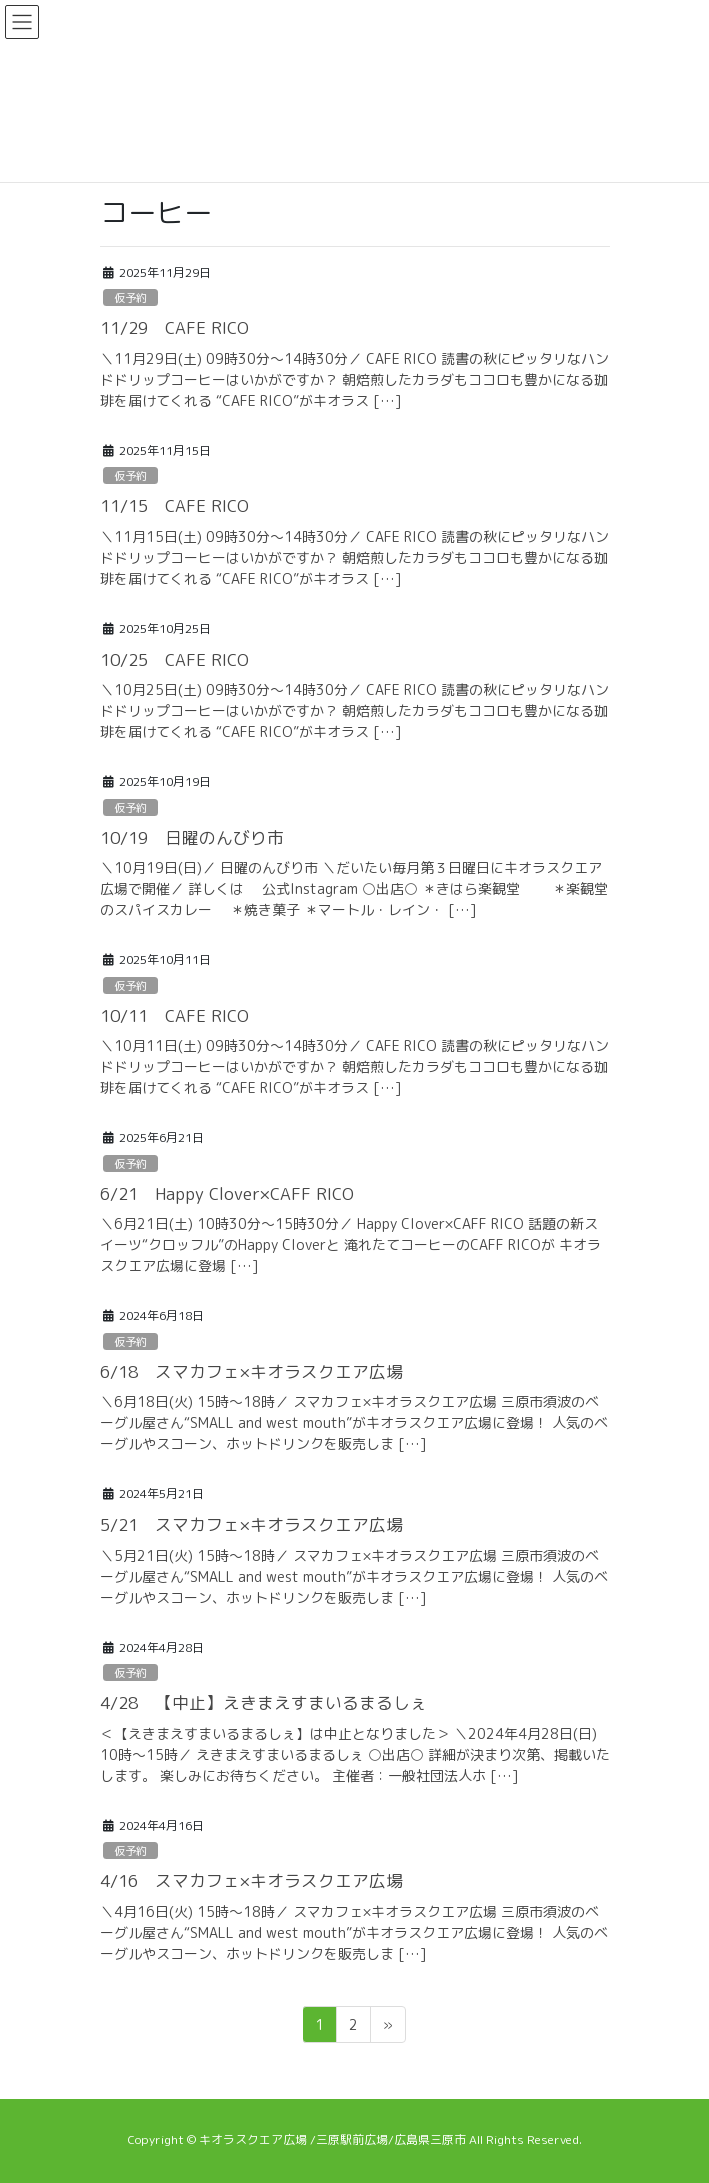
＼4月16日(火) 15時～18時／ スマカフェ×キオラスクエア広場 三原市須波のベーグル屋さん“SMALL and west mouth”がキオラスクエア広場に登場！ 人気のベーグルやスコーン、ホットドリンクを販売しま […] (354, 1932)
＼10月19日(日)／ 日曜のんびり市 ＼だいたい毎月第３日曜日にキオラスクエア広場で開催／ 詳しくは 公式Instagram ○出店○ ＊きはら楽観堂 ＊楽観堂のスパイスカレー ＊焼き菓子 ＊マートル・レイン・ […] (354, 888)
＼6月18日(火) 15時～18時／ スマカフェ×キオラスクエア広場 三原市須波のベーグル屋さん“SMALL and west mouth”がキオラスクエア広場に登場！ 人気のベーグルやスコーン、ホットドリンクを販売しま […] (354, 1422)
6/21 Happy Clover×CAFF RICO (227, 1193)
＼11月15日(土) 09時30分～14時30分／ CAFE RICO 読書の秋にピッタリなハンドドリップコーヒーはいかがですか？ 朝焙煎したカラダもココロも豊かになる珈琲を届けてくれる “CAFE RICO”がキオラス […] (354, 557)
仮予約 (130, 298)
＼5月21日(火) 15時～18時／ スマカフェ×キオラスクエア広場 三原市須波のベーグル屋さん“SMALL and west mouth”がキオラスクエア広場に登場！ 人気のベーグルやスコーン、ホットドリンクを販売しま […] (354, 1576)
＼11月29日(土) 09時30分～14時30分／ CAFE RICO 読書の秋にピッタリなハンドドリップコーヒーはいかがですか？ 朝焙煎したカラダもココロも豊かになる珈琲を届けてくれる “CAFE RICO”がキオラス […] (354, 379)
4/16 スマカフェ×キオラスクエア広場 (251, 1880)
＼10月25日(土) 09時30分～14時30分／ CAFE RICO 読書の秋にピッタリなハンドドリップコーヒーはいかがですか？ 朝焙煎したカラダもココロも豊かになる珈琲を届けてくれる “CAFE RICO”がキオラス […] (354, 710)
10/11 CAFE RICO (174, 1015)
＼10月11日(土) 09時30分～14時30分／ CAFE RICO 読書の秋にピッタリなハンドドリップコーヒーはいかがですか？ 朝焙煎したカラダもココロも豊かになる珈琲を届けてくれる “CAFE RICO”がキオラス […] (354, 1066)
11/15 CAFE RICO (174, 505)
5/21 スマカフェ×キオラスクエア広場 (251, 1524)
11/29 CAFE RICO (174, 327)
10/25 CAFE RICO (174, 659)
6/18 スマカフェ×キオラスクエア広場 (251, 1371)
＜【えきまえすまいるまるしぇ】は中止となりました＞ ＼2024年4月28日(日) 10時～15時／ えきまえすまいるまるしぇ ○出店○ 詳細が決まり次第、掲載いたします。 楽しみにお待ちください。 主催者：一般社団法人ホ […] (355, 1754)
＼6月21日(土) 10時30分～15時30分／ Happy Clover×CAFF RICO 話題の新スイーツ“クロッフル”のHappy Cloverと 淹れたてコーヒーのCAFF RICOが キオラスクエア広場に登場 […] (350, 1244)
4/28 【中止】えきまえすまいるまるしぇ (263, 1702)
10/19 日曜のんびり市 (192, 837)
